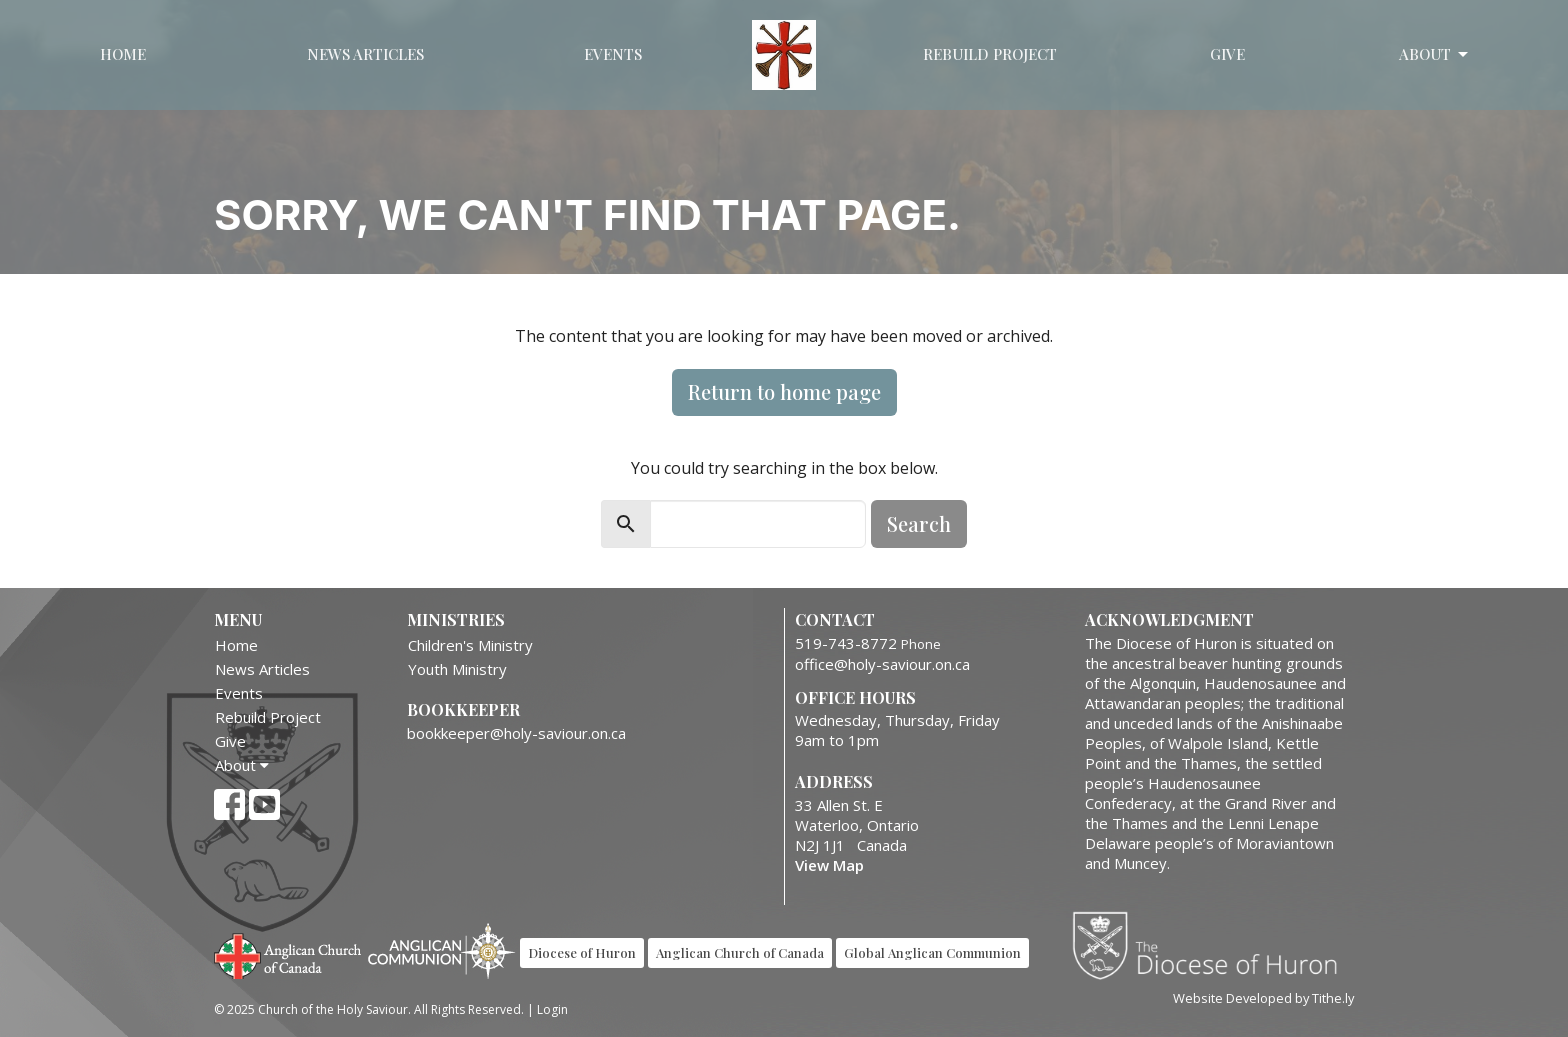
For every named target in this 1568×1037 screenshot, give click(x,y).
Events (613, 54)
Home (123, 54)
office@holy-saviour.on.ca (882, 664)
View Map (829, 865)
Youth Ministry (457, 669)
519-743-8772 (846, 643)
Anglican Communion (441, 950)
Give (1227, 54)
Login (552, 1009)
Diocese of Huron (1212, 945)
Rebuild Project (990, 54)
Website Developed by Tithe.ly (1263, 998)
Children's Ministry (470, 645)
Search (919, 523)
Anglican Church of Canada (288, 954)
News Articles (365, 54)
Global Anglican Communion (932, 952)
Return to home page (784, 391)
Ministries (456, 619)
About (1435, 54)
